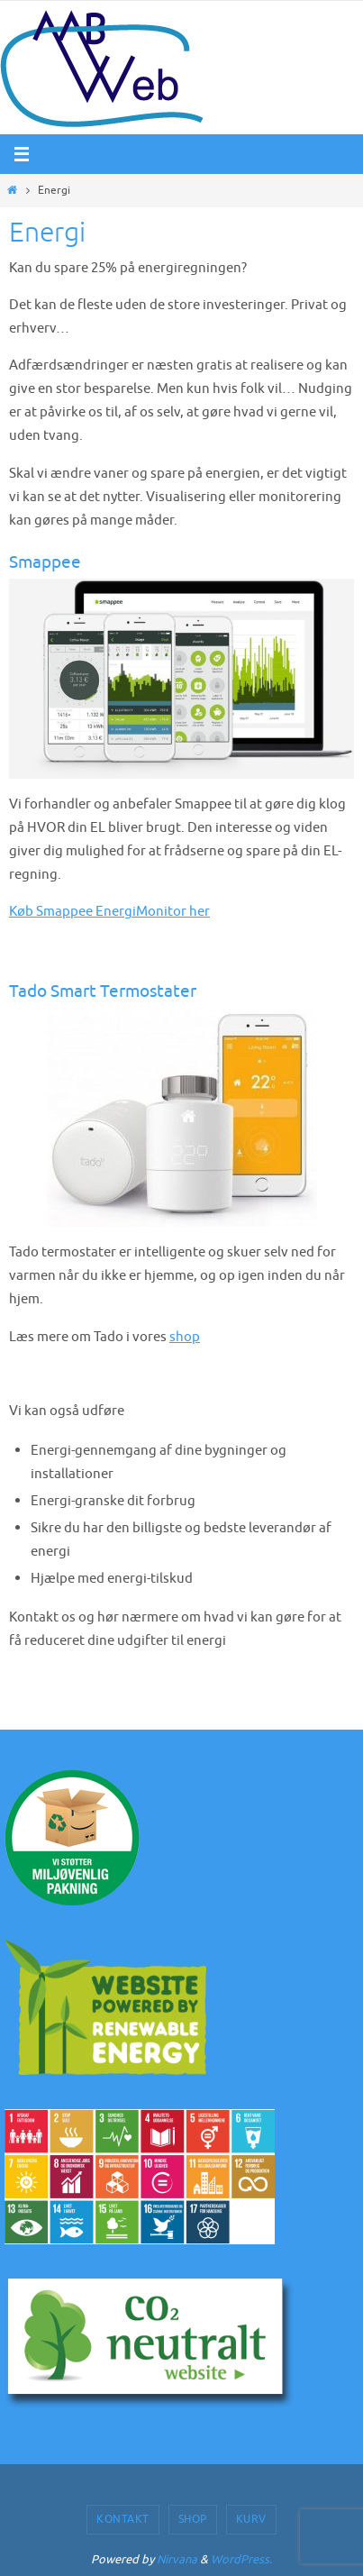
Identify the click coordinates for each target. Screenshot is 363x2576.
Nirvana (177, 2559)
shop (184, 1337)
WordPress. (241, 2559)
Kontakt (123, 2519)
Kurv (251, 2519)
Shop (192, 2519)
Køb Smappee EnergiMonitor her (109, 911)
